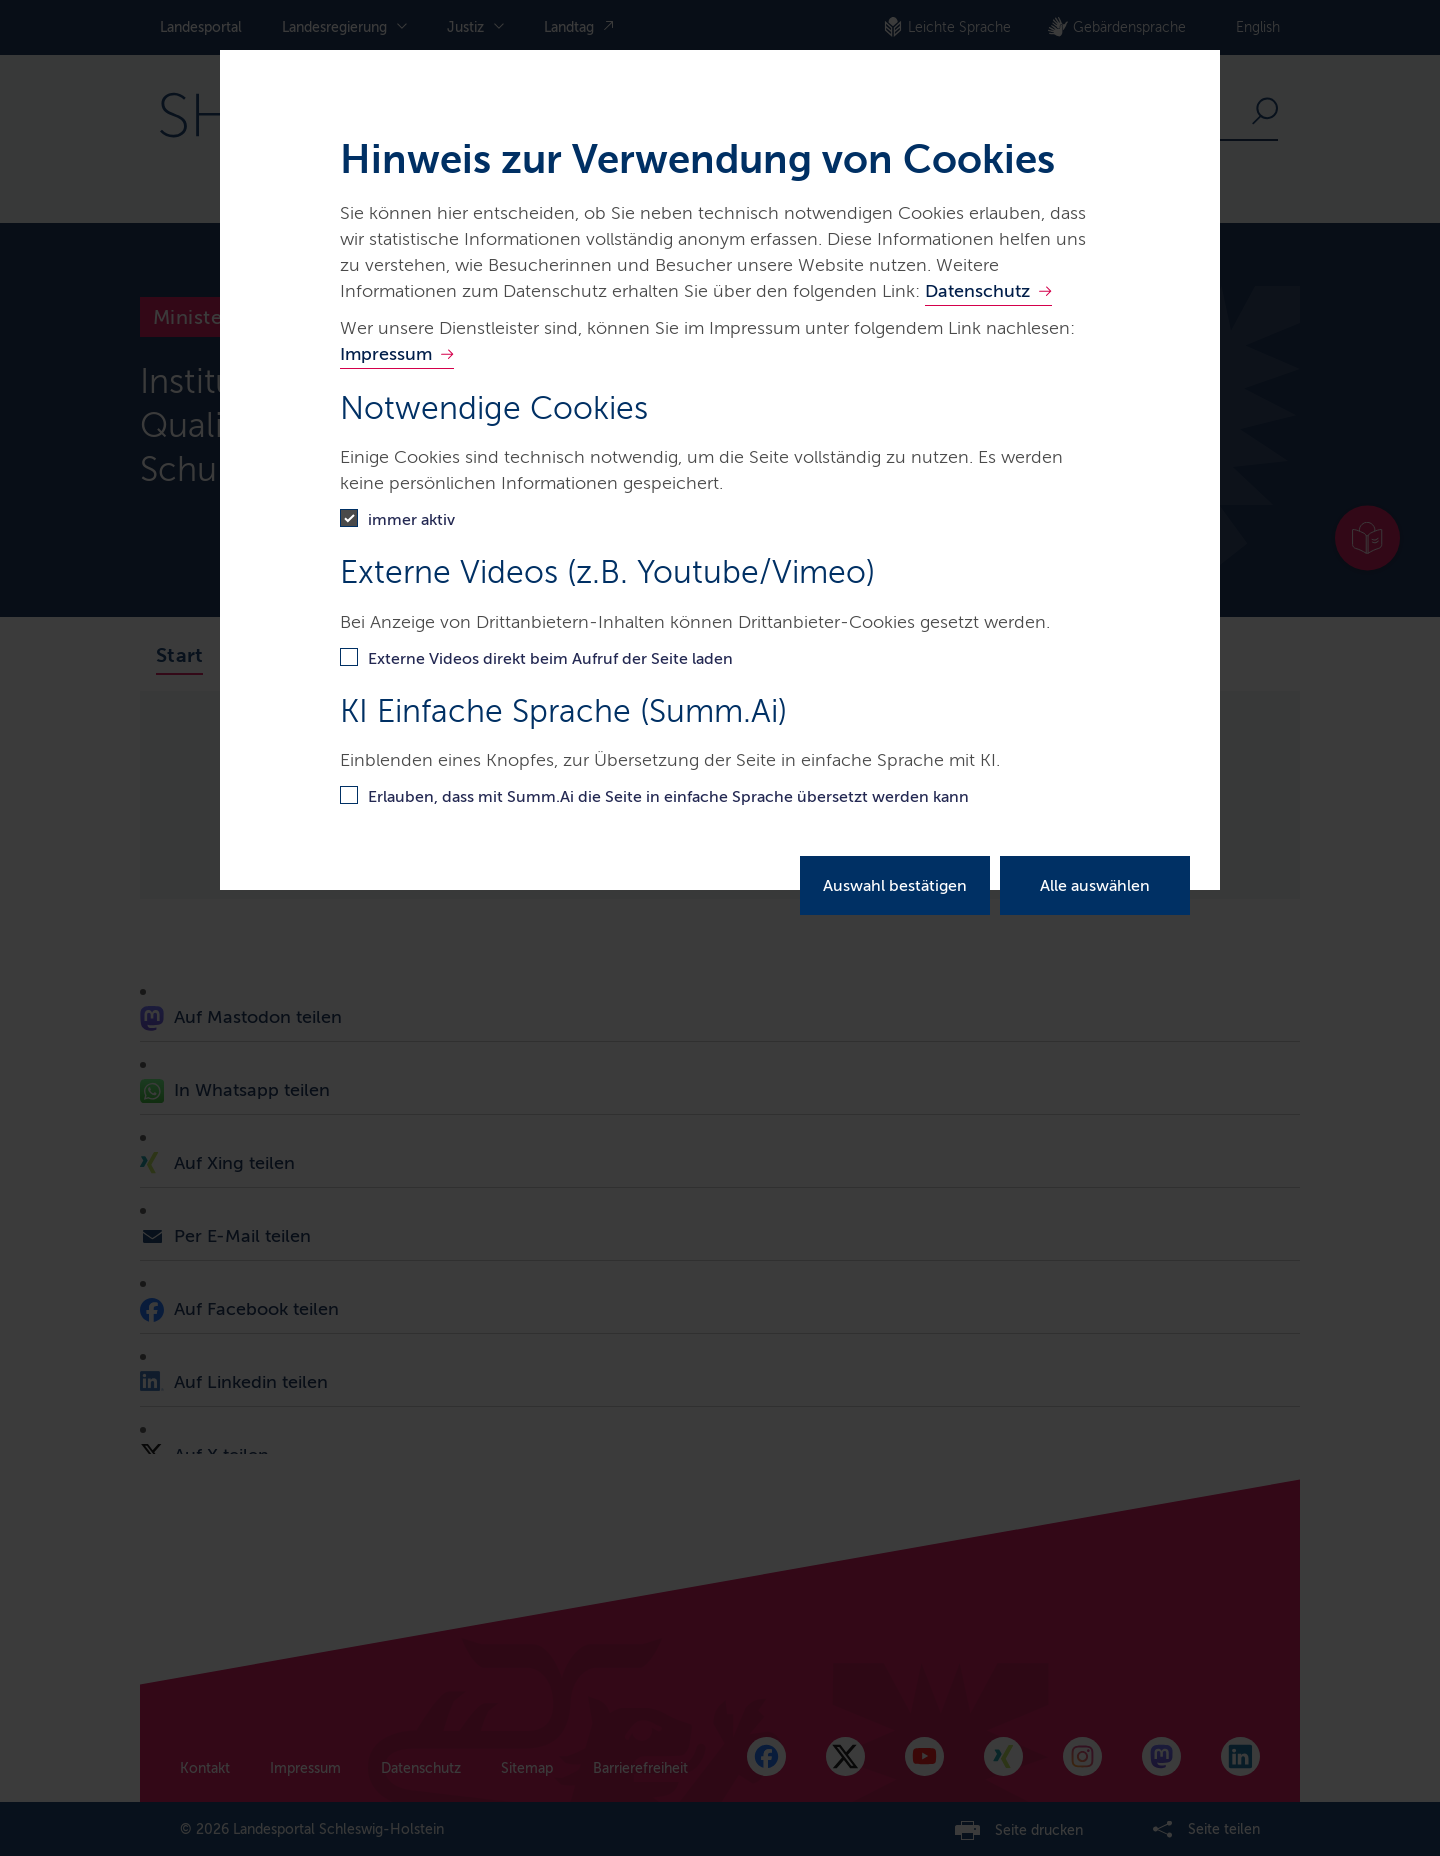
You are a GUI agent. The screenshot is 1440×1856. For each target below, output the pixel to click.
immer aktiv (411, 519)
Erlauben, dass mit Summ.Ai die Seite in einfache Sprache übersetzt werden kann (668, 796)
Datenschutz (977, 291)
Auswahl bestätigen (895, 885)
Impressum (386, 354)
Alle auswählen (1095, 885)
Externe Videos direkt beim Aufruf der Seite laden (550, 658)
